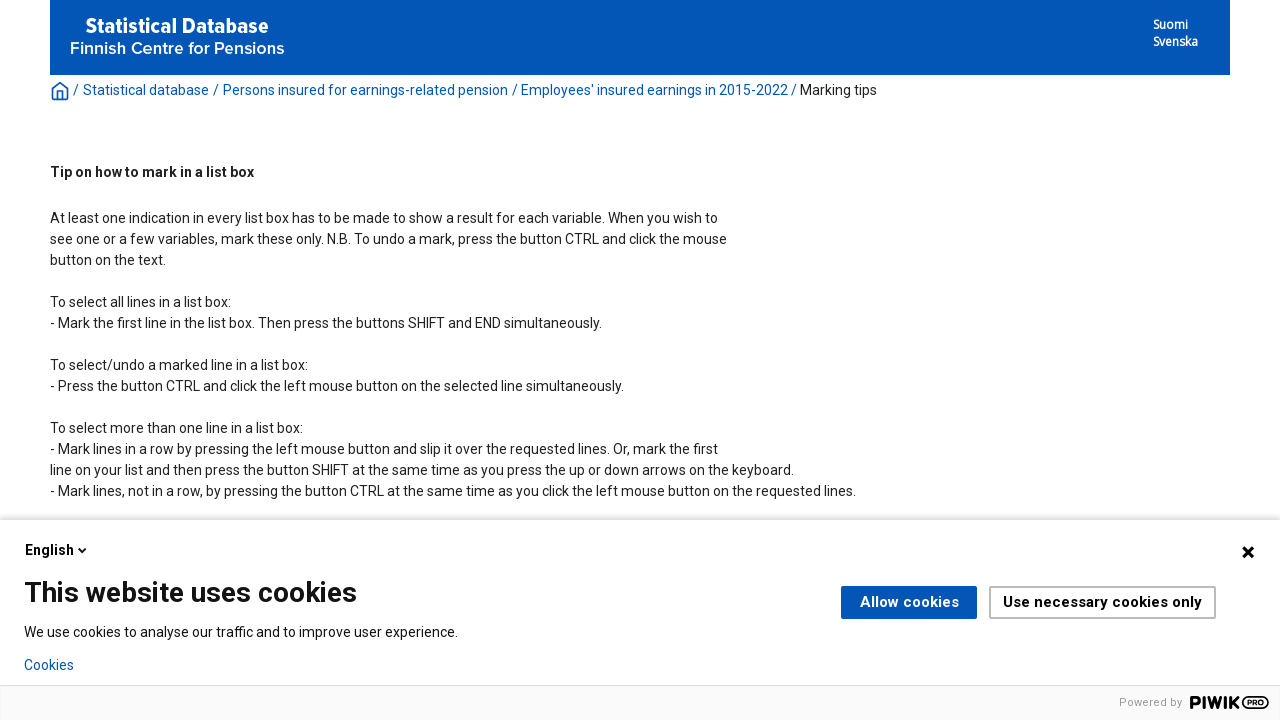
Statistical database (146, 90)
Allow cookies (909, 602)
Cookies (49, 665)
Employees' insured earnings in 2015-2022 (654, 90)
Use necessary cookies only (1102, 602)
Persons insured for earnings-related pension (365, 90)
